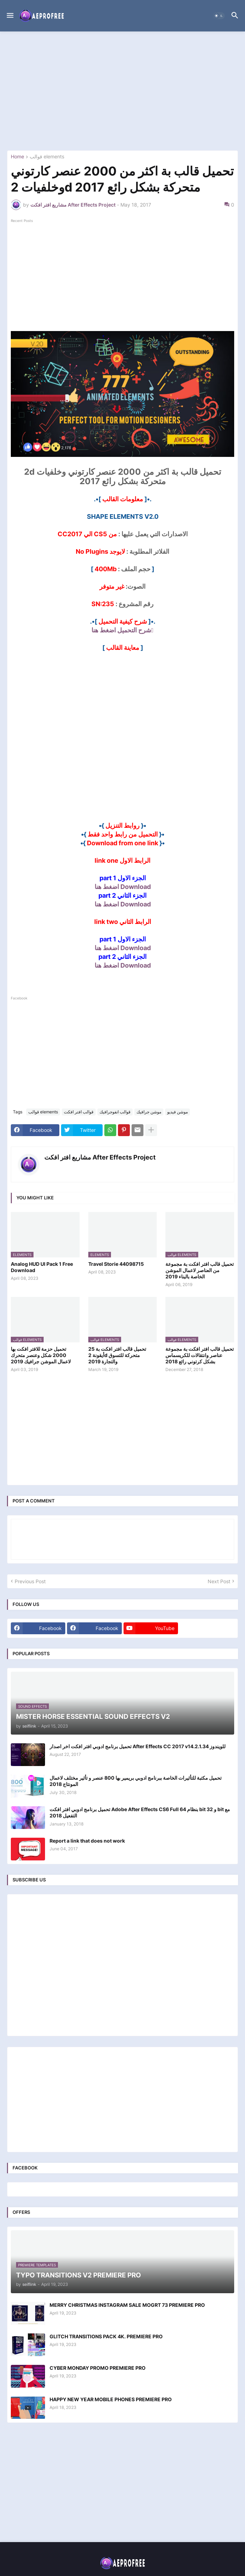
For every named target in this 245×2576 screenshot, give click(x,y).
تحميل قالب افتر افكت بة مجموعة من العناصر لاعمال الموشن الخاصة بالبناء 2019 (199, 1270)
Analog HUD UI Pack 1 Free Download (42, 1267)
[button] (9, 16)
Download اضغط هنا (123, 886)
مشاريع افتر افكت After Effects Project (100, 1157)
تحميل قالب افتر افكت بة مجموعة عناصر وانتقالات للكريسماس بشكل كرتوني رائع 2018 (199, 1355)
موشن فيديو (177, 1111)
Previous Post (30, 1581)
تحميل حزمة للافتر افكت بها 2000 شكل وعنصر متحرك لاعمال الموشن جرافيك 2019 (41, 1355)
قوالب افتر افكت (79, 1111)
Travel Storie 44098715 (116, 1264)
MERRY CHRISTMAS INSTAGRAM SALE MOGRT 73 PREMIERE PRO (127, 2305)
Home (17, 156)
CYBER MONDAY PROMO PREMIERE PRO (98, 2368)
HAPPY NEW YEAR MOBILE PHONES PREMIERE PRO (111, 2399)
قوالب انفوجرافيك (115, 1111)
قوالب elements (47, 156)
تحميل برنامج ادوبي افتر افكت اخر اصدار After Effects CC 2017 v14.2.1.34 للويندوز (137, 1746)
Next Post (219, 1581)
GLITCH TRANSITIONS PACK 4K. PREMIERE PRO (106, 2336)
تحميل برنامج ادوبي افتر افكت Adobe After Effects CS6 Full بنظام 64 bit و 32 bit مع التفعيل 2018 (140, 1812)
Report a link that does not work (87, 1841)
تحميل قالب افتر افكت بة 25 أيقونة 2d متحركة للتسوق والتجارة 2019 (117, 1355)
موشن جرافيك (148, 1111)
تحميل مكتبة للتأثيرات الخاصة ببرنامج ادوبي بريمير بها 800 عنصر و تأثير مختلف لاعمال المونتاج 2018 (136, 1781)
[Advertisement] (122, 91)
